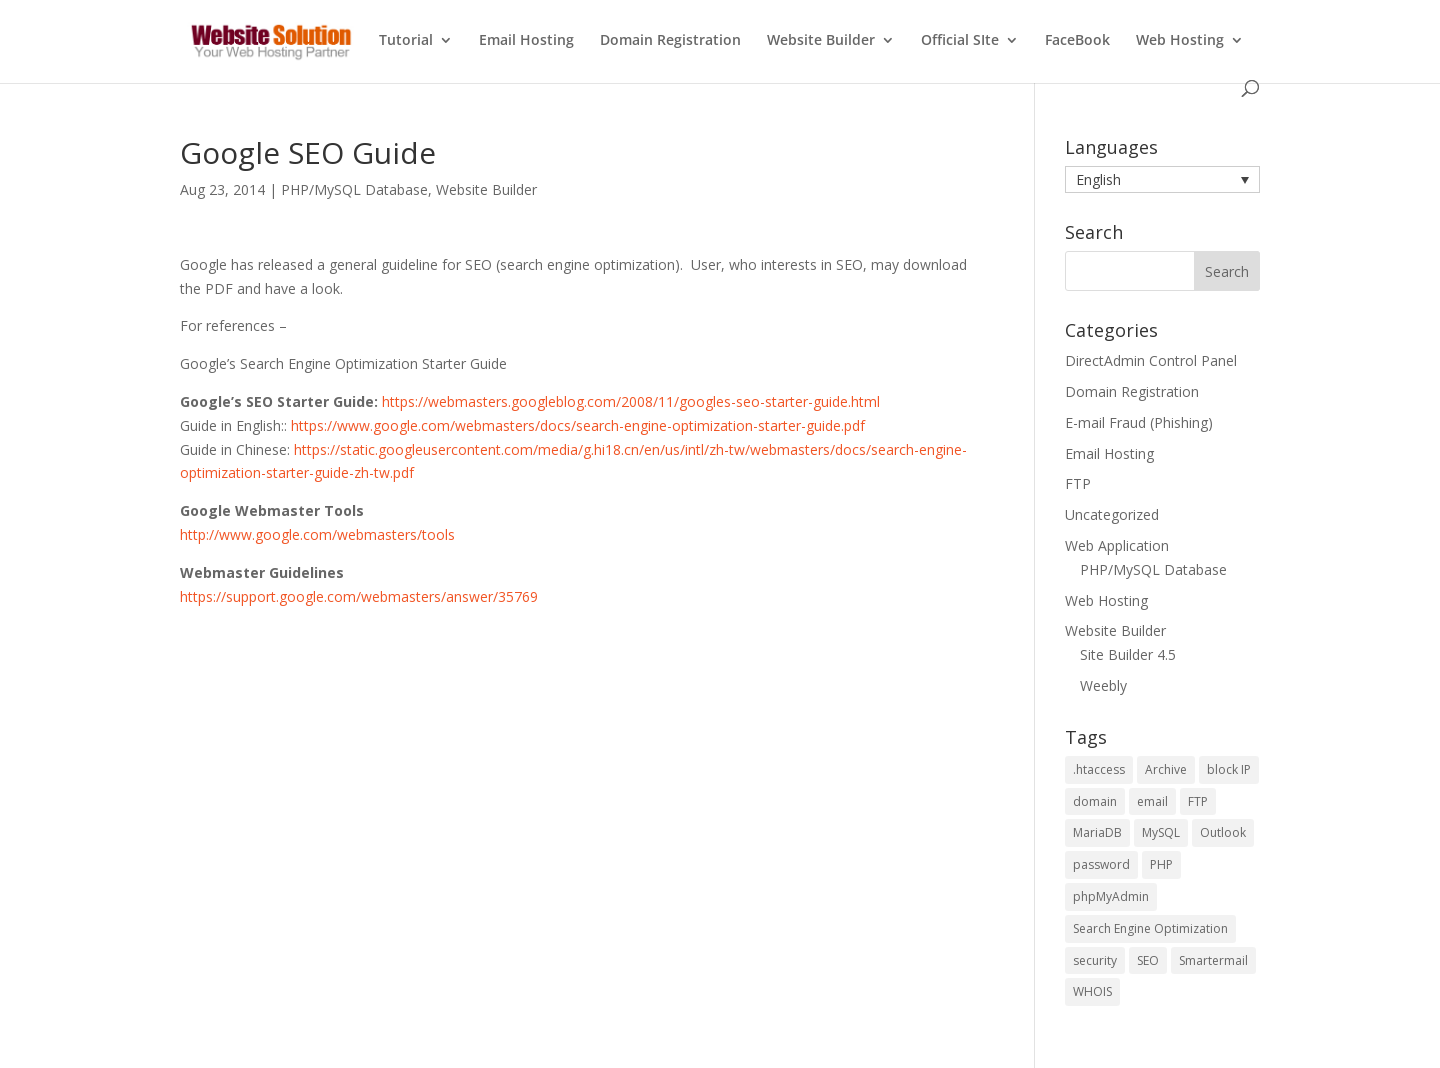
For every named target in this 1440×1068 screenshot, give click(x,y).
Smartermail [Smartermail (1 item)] (1213, 960)
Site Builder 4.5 (1128, 654)
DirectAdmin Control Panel (1151, 360)
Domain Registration (670, 41)
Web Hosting (1180, 41)
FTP (1078, 483)
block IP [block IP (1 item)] (1229, 769)
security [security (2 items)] (1095, 960)
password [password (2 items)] (1101, 864)
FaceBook (1077, 41)
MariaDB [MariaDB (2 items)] (1097, 832)
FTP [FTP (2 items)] (1198, 801)
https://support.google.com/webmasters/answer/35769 (359, 596)
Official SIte (960, 41)
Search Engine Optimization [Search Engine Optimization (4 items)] (1150, 928)
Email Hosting (526, 41)
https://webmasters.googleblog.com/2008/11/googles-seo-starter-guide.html (631, 401)
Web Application (1117, 545)
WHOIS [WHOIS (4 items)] (1092, 991)
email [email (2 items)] (1152, 801)
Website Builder (821, 41)
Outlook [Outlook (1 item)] (1223, 832)
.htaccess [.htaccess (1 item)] (1099, 769)
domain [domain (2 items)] (1095, 801)
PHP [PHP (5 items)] (1161, 864)
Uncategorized (1112, 514)
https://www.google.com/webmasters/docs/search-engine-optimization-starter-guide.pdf (578, 425)
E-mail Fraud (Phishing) (1139, 422)
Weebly (1103, 685)
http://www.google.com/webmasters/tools (317, 534)
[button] (1162, 179)
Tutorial (406, 41)
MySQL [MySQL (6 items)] (1161, 832)
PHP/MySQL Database (354, 189)
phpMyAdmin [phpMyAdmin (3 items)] (1111, 896)
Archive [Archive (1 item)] (1166, 769)
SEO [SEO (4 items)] (1148, 960)
